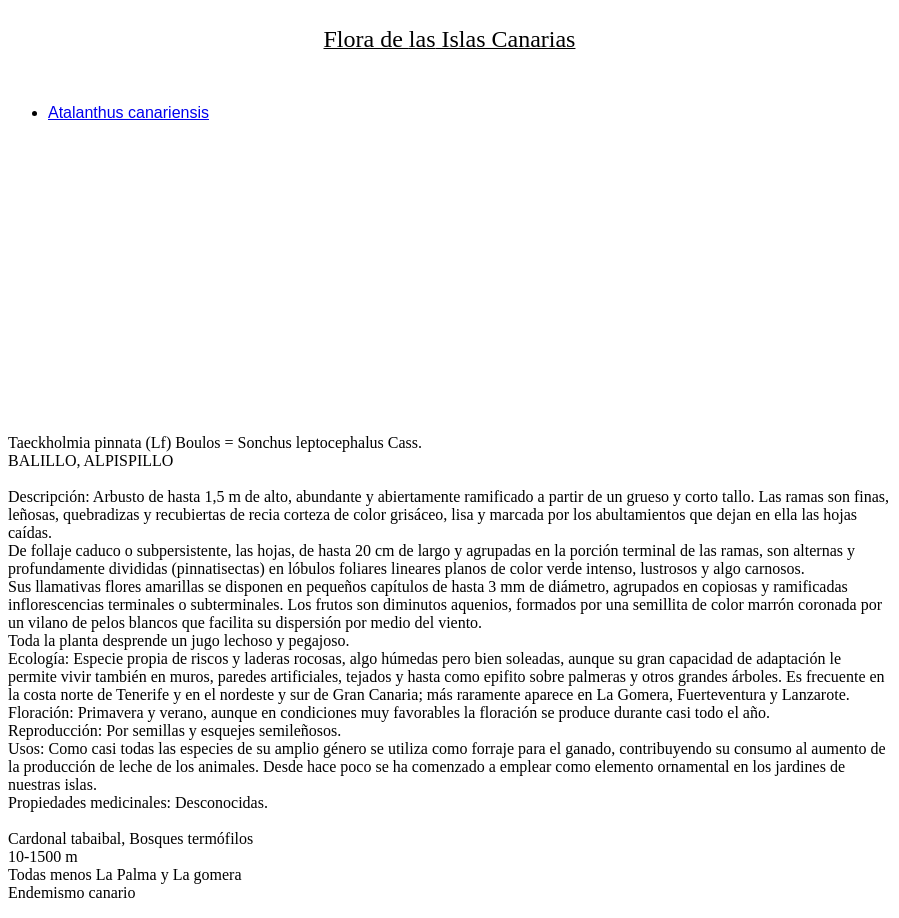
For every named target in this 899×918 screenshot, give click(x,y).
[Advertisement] (449, 278)
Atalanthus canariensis (128, 112)
